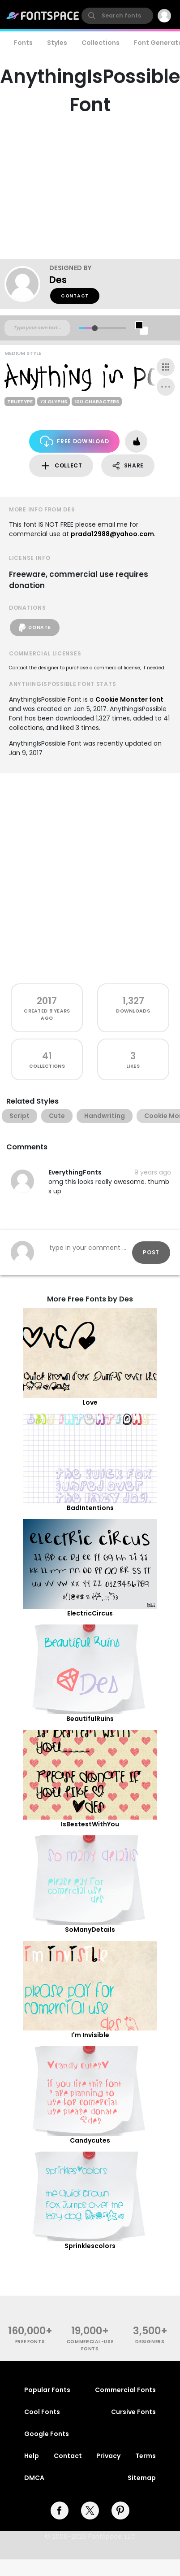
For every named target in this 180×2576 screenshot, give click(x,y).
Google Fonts (46, 2433)
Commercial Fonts (125, 2389)
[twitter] (90, 2510)
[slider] (95, 328)
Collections (100, 42)
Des (58, 279)
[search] (117, 16)
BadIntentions (90, 1507)
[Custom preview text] (37, 328)
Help (31, 2455)
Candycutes (90, 2140)
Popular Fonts (47, 2389)
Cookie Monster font (129, 699)
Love (90, 1402)
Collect (61, 466)
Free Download (74, 441)
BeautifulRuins (90, 1718)
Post (151, 1252)
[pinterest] (120, 2510)
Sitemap (142, 2477)
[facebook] (60, 2510)
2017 (47, 1000)
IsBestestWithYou (90, 1824)
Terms (145, 2455)
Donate (35, 628)
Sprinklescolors (90, 2245)
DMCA (34, 2477)
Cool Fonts (42, 2411)
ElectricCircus (90, 1613)
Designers (149, 2341)
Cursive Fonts (133, 2411)
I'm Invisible (90, 2034)
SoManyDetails (90, 1929)
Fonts (23, 42)
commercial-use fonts (90, 2345)
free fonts (30, 2341)
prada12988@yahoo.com (112, 533)
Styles (57, 42)
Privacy (108, 2455)
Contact (75, 296)
